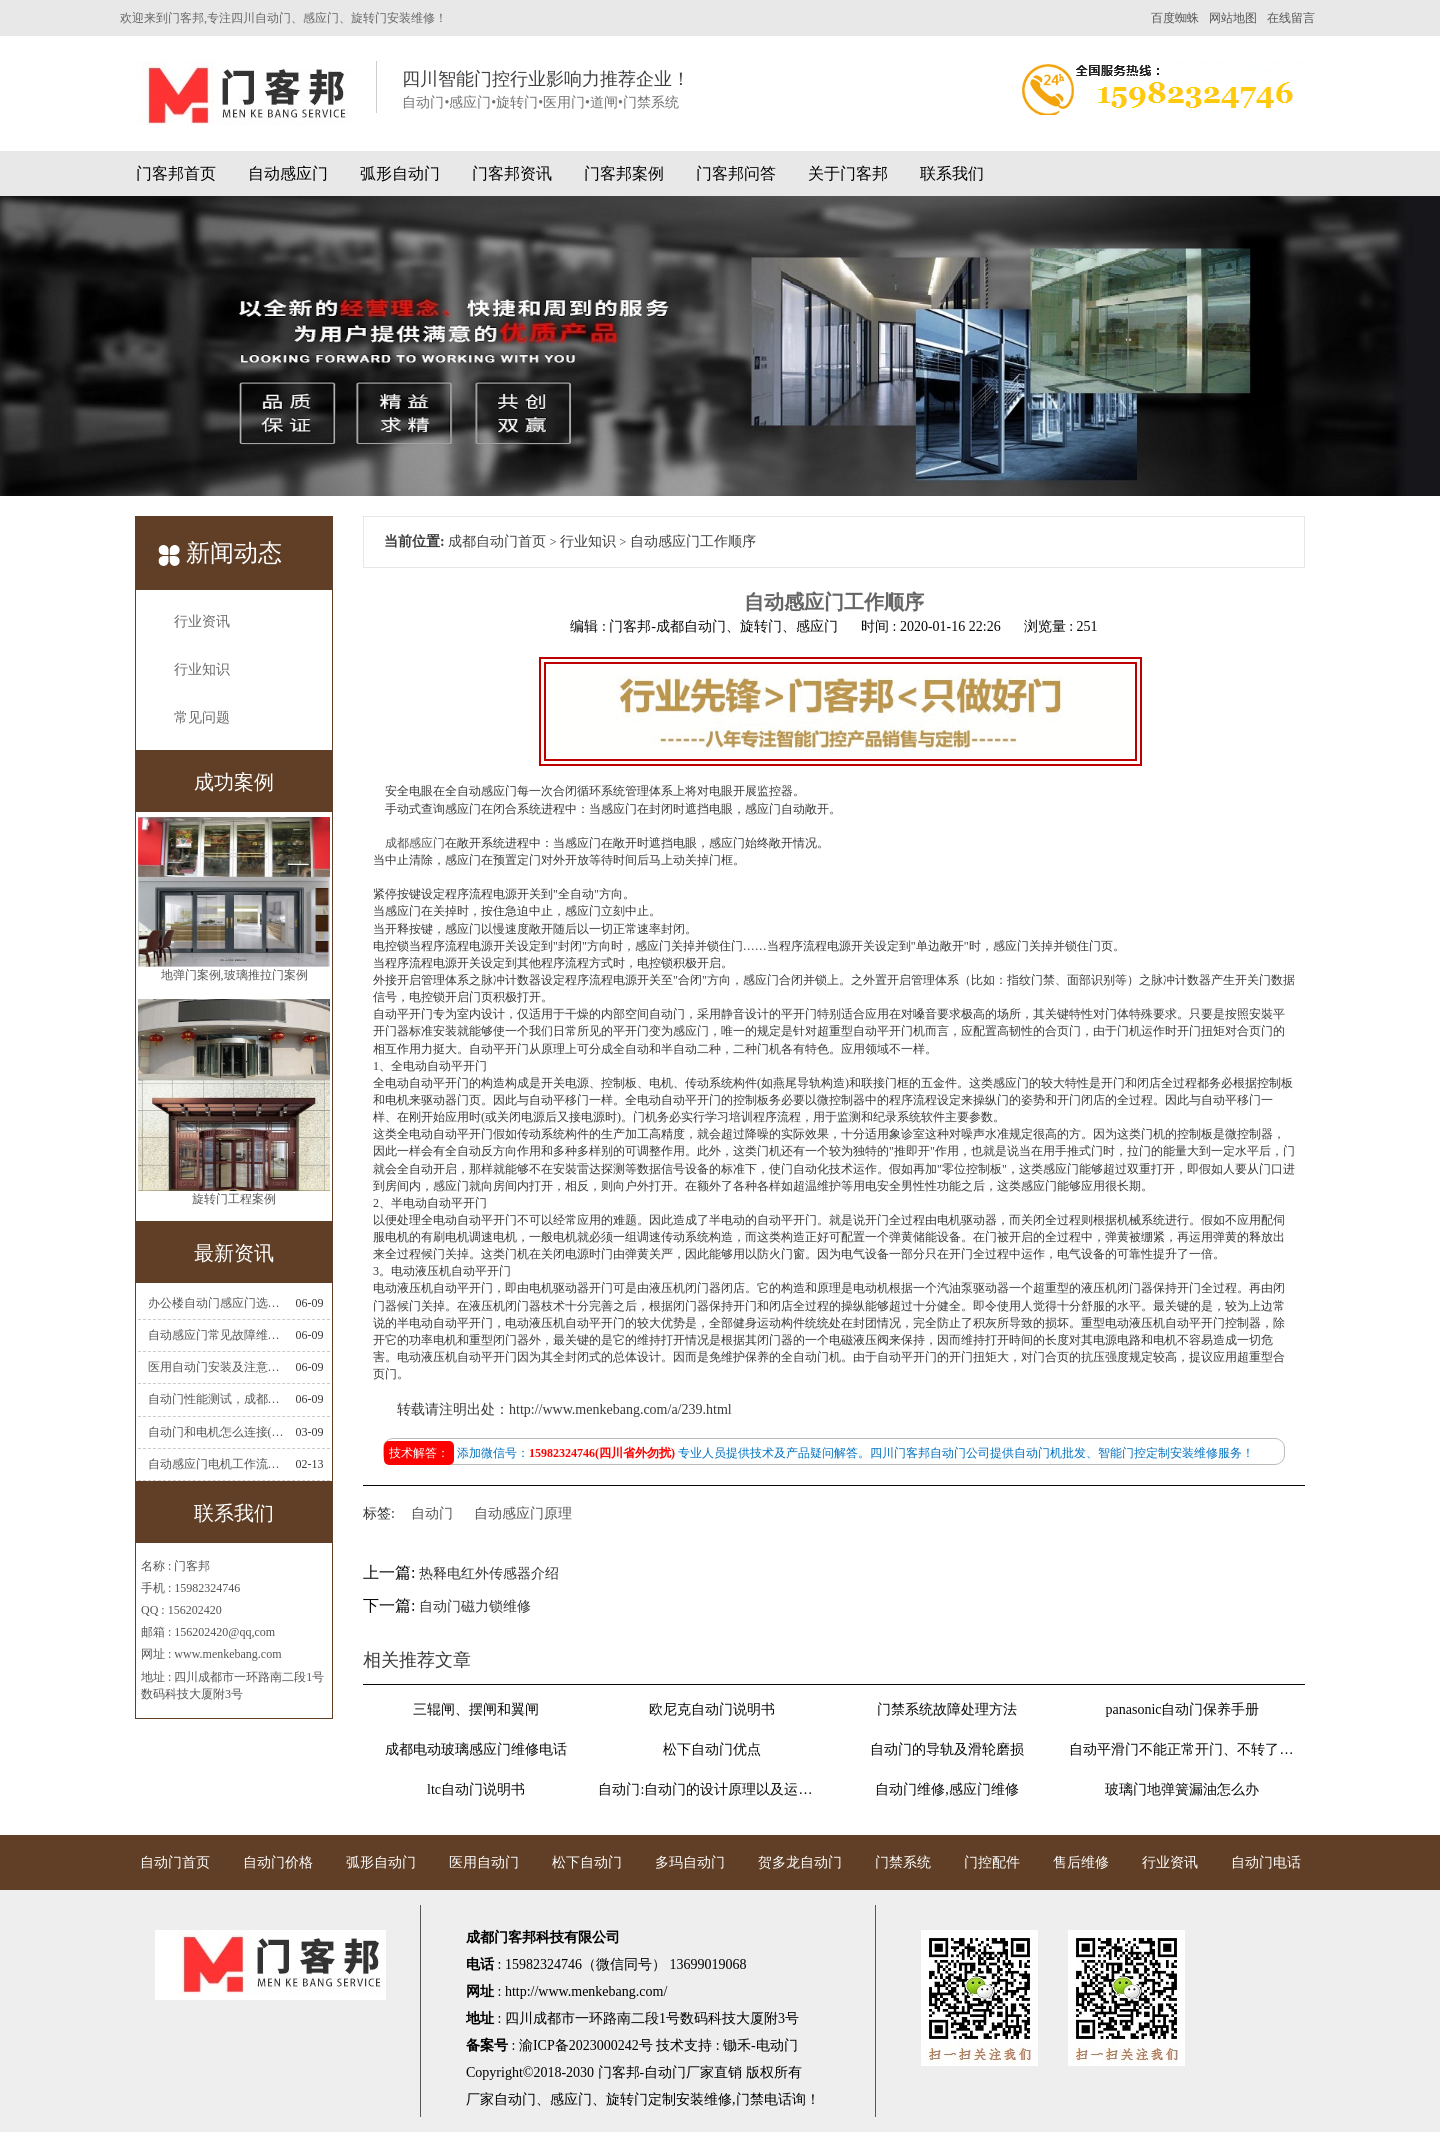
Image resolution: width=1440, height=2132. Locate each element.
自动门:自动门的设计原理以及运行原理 (711, 1789)
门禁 (750, 2099)
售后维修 (1081, 1862)
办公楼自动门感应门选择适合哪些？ (216, 1303)
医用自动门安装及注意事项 (216, 1367)
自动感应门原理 (523, 1513)
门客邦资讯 (512, 173)
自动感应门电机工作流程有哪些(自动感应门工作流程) (216, 1464)
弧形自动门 (400, 173)
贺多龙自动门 (800, 1862)
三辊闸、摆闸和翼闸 (476, 1709)
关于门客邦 (848, 173)
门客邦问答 (736, 173)
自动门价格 (278, 1862)
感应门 (571, 2099)
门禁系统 (903, 1862)
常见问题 (202, 717)
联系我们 (952, 173)
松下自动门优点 (712, 1749)
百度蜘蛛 (1175, 18)
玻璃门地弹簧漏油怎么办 (1182, 1789)
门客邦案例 (624, 173)
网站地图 (1233, 18)
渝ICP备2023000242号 (586, 2045)
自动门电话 (1266, 1862)
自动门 (432, 1513)
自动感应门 (288, 173)
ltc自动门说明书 (476, 1789)
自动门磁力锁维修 (475, 1606)
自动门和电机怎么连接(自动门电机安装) (216, 1432)
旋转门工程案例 (234, 1203)
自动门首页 (175, 1862)
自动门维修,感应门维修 (947, 1789)
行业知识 (202, 669)
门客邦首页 (176, 173)
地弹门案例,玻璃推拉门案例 (234, 979)
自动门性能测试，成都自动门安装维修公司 (216, 1399)
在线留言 (1291, 18)
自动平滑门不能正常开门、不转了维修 (1182, 1749)
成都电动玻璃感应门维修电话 (476, 1749)
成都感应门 (415, 843)
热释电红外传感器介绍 (489, 1573)
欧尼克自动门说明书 (712, 1709)
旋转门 (627, 2099)
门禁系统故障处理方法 (947, 1709)
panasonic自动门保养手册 (1183, 1709)
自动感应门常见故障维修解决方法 (216, 1335)
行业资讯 (202, 621)
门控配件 (992, 1862)
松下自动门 (587, 1862)
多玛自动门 (690, 1862)
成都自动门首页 (497, 541)
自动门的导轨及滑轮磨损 (947, 1749)
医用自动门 (484, 1862)
